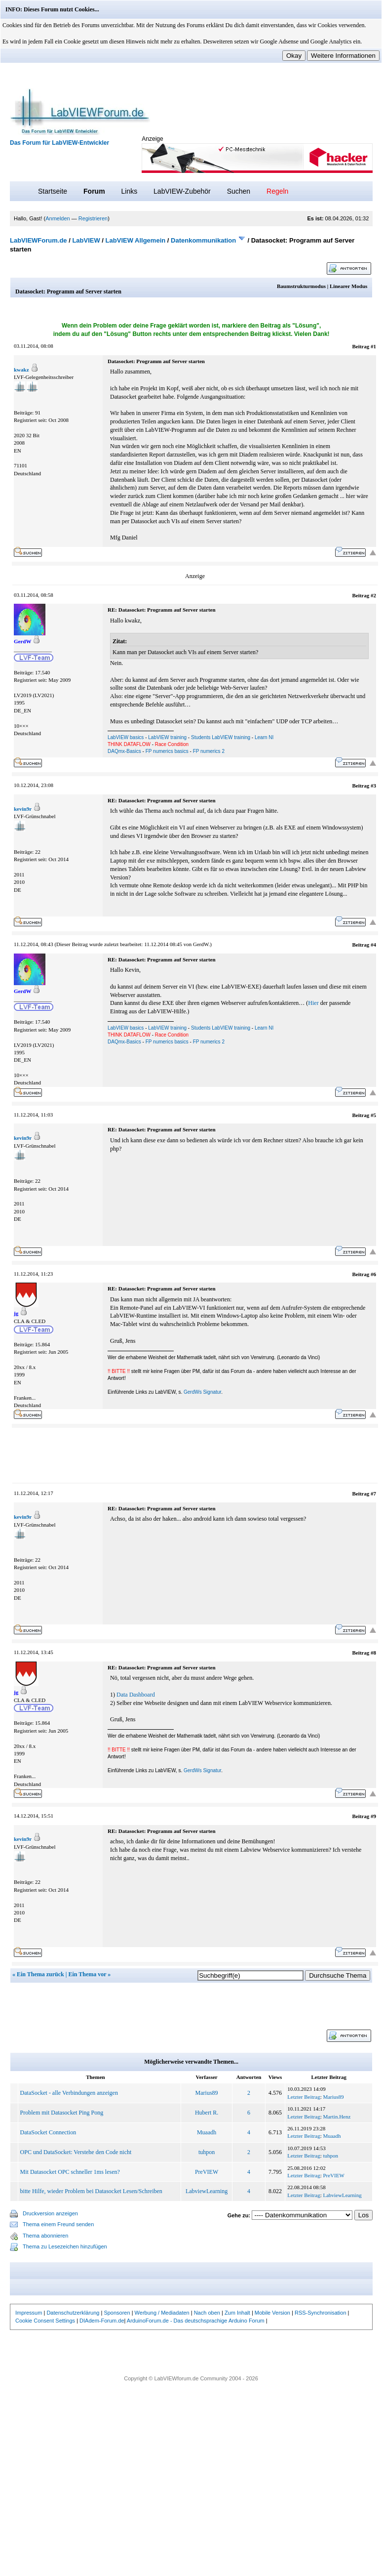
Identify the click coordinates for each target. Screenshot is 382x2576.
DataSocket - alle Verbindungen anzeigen (69, 2092)
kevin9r (23, 809)
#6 (373, 1274)
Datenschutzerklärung (72, 2313)
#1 (373, 346)
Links (129, 191)
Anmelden (57, 218)
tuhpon (206, 2152)
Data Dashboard (135, 1694)
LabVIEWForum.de (38, 240)
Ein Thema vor (87, 1974)
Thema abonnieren (45, 2236)
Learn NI (264, 737)
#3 (373, 786)
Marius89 (206, 2092)
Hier (313, 1002)
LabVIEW (86, 240)
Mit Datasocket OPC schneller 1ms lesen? (70, 2171)
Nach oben (207, 2313)
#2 (373, 595)
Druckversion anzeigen (50, 2213)
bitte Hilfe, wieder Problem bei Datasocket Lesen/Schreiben (91, 2191)
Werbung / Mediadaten (162, 2313)
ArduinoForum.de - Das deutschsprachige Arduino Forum (196, 2321)
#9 (373, 1816)
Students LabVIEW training (220, 737)
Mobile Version (272, 2313)
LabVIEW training (167, 737)
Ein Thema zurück (40, 1974)
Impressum (28, 2313)
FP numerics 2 (209, 751)
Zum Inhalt (237, 2313)
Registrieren (93, 218)
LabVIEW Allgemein (136, 240)
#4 (373, 945)
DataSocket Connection (48, 2132)
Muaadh (206, 2132)
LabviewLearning (207, 2191)
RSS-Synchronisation (320, 2313)
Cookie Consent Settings (45, 2321)
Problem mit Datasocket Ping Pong (62, 2112)
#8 (373, 1653)
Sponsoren (117, 2313)
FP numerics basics (167, 751)
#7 (373, 1493)
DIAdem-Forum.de (101, 2321)
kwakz (21, 370)
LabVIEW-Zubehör (182, 191)
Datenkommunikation (203, 240)
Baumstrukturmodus (301, 286)
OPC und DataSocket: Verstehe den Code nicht (76, 2152)
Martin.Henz (336, 2116)
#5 (373, 1115)
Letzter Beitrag (303, 2097)
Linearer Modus (348, 286)
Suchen (238, 191)
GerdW (200, 944)
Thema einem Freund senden (58, 2224)
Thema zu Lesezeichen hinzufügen (65, 2246)
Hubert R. (206, 2112)
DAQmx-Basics (124, 751)
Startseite (52, 191)
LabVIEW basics (126, 737)
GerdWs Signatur (202, 1392)
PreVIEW (206, 2171)
